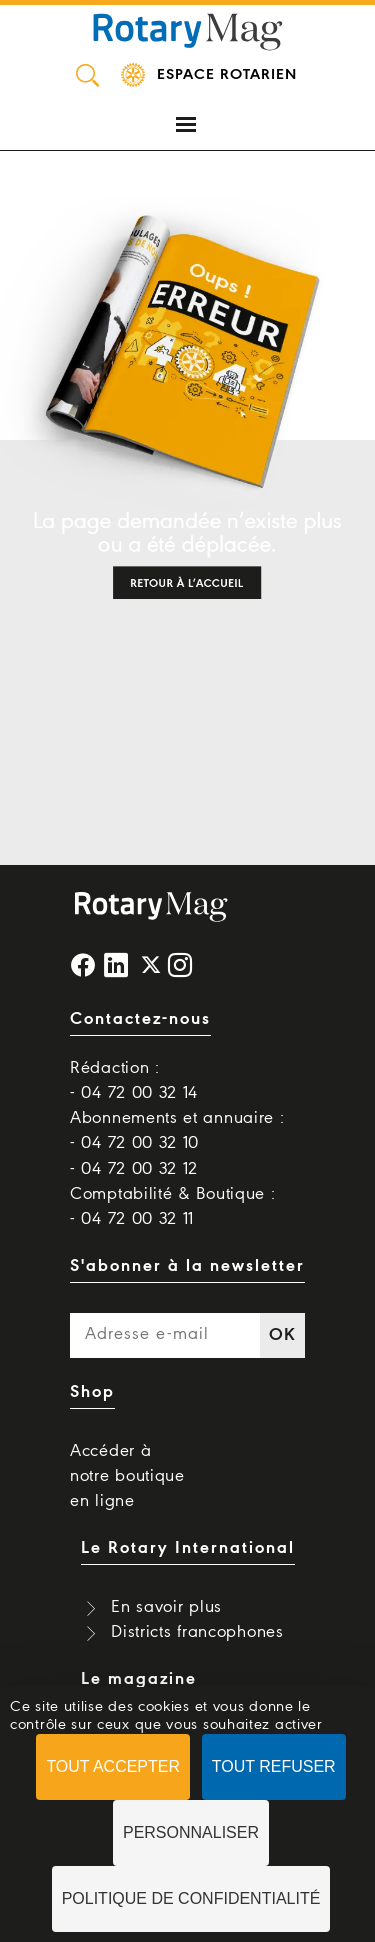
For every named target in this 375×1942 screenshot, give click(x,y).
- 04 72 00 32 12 (134, 1169)
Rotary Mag (188, 30)
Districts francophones (197, 1632)
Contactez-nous (140, 1019)
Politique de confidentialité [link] (191, 1898)
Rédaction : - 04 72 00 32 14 (134, 1081)
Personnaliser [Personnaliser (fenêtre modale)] (191, 1832)
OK (282, 1335)
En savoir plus (166, 1607)
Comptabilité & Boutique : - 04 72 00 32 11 (173, 1207)
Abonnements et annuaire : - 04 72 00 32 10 (177, 1131)
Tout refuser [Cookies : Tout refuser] (274, 1766)
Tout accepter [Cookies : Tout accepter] (113, 1766)
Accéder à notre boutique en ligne (127, 1476)
